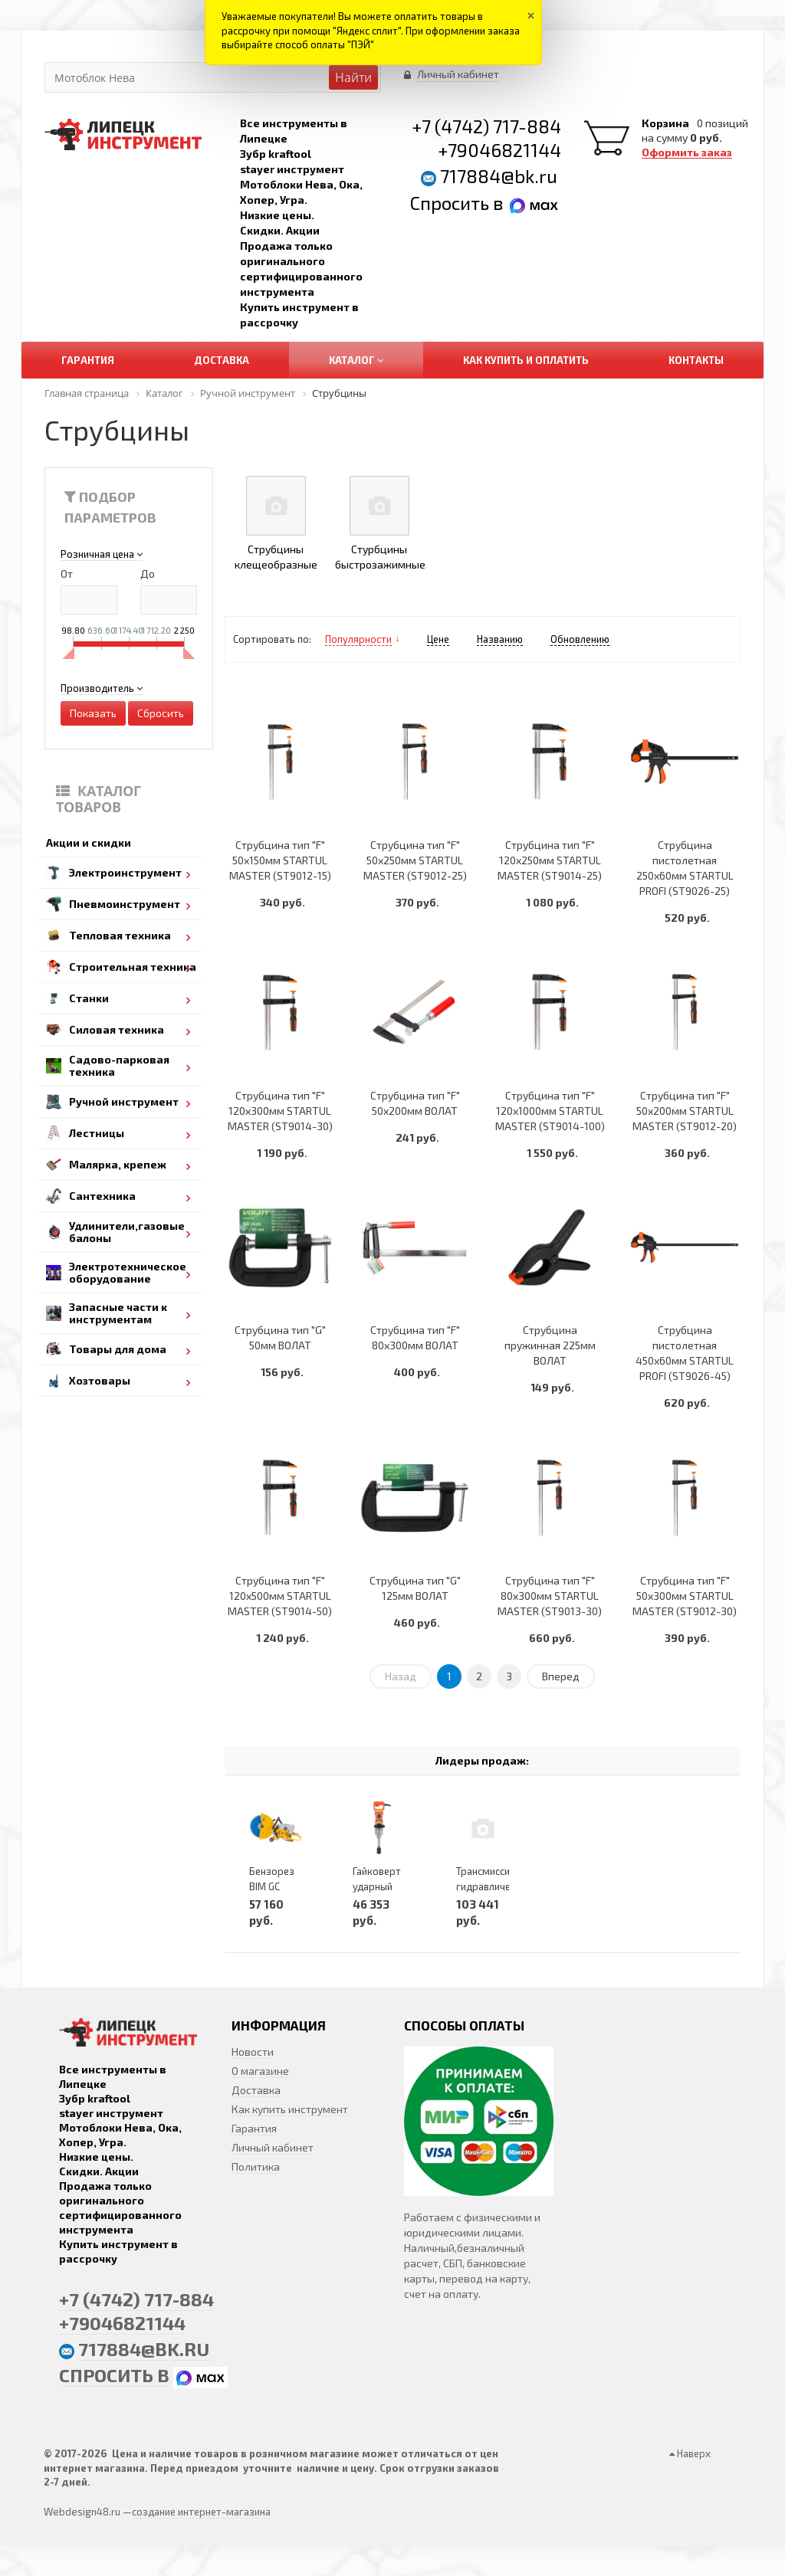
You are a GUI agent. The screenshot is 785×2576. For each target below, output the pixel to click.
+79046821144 (499, 150)
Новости (253, 2051)
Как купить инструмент (290, 2109)
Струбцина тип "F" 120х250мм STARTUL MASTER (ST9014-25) (550, 860)
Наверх (690, 2453)
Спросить (451, 203)
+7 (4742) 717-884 (486, 126)
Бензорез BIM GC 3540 (271, 1886)
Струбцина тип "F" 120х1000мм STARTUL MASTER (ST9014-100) (550, 1110)
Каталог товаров (98, 799)
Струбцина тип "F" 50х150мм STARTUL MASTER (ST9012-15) (280, 860)
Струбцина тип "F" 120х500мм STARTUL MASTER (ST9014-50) (280, 1595)
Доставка (256, 2089)
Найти (353, 77)
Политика (256, 2166)
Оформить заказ (687, 152)
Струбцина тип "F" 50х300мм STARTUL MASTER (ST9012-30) (684, 1595)
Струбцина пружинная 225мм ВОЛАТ (550, 1345)
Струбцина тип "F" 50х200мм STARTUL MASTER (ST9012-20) (684, 1110)
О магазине (260, 2070)
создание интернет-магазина (201, 2512)
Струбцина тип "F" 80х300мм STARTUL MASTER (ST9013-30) (550, 1595)
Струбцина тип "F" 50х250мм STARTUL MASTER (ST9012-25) (415, 860)
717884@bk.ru (498, 176)
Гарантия (254, 2128)
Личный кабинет (273, 2147)
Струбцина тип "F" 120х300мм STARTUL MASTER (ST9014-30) (280, 1110)
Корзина (665, 123)
